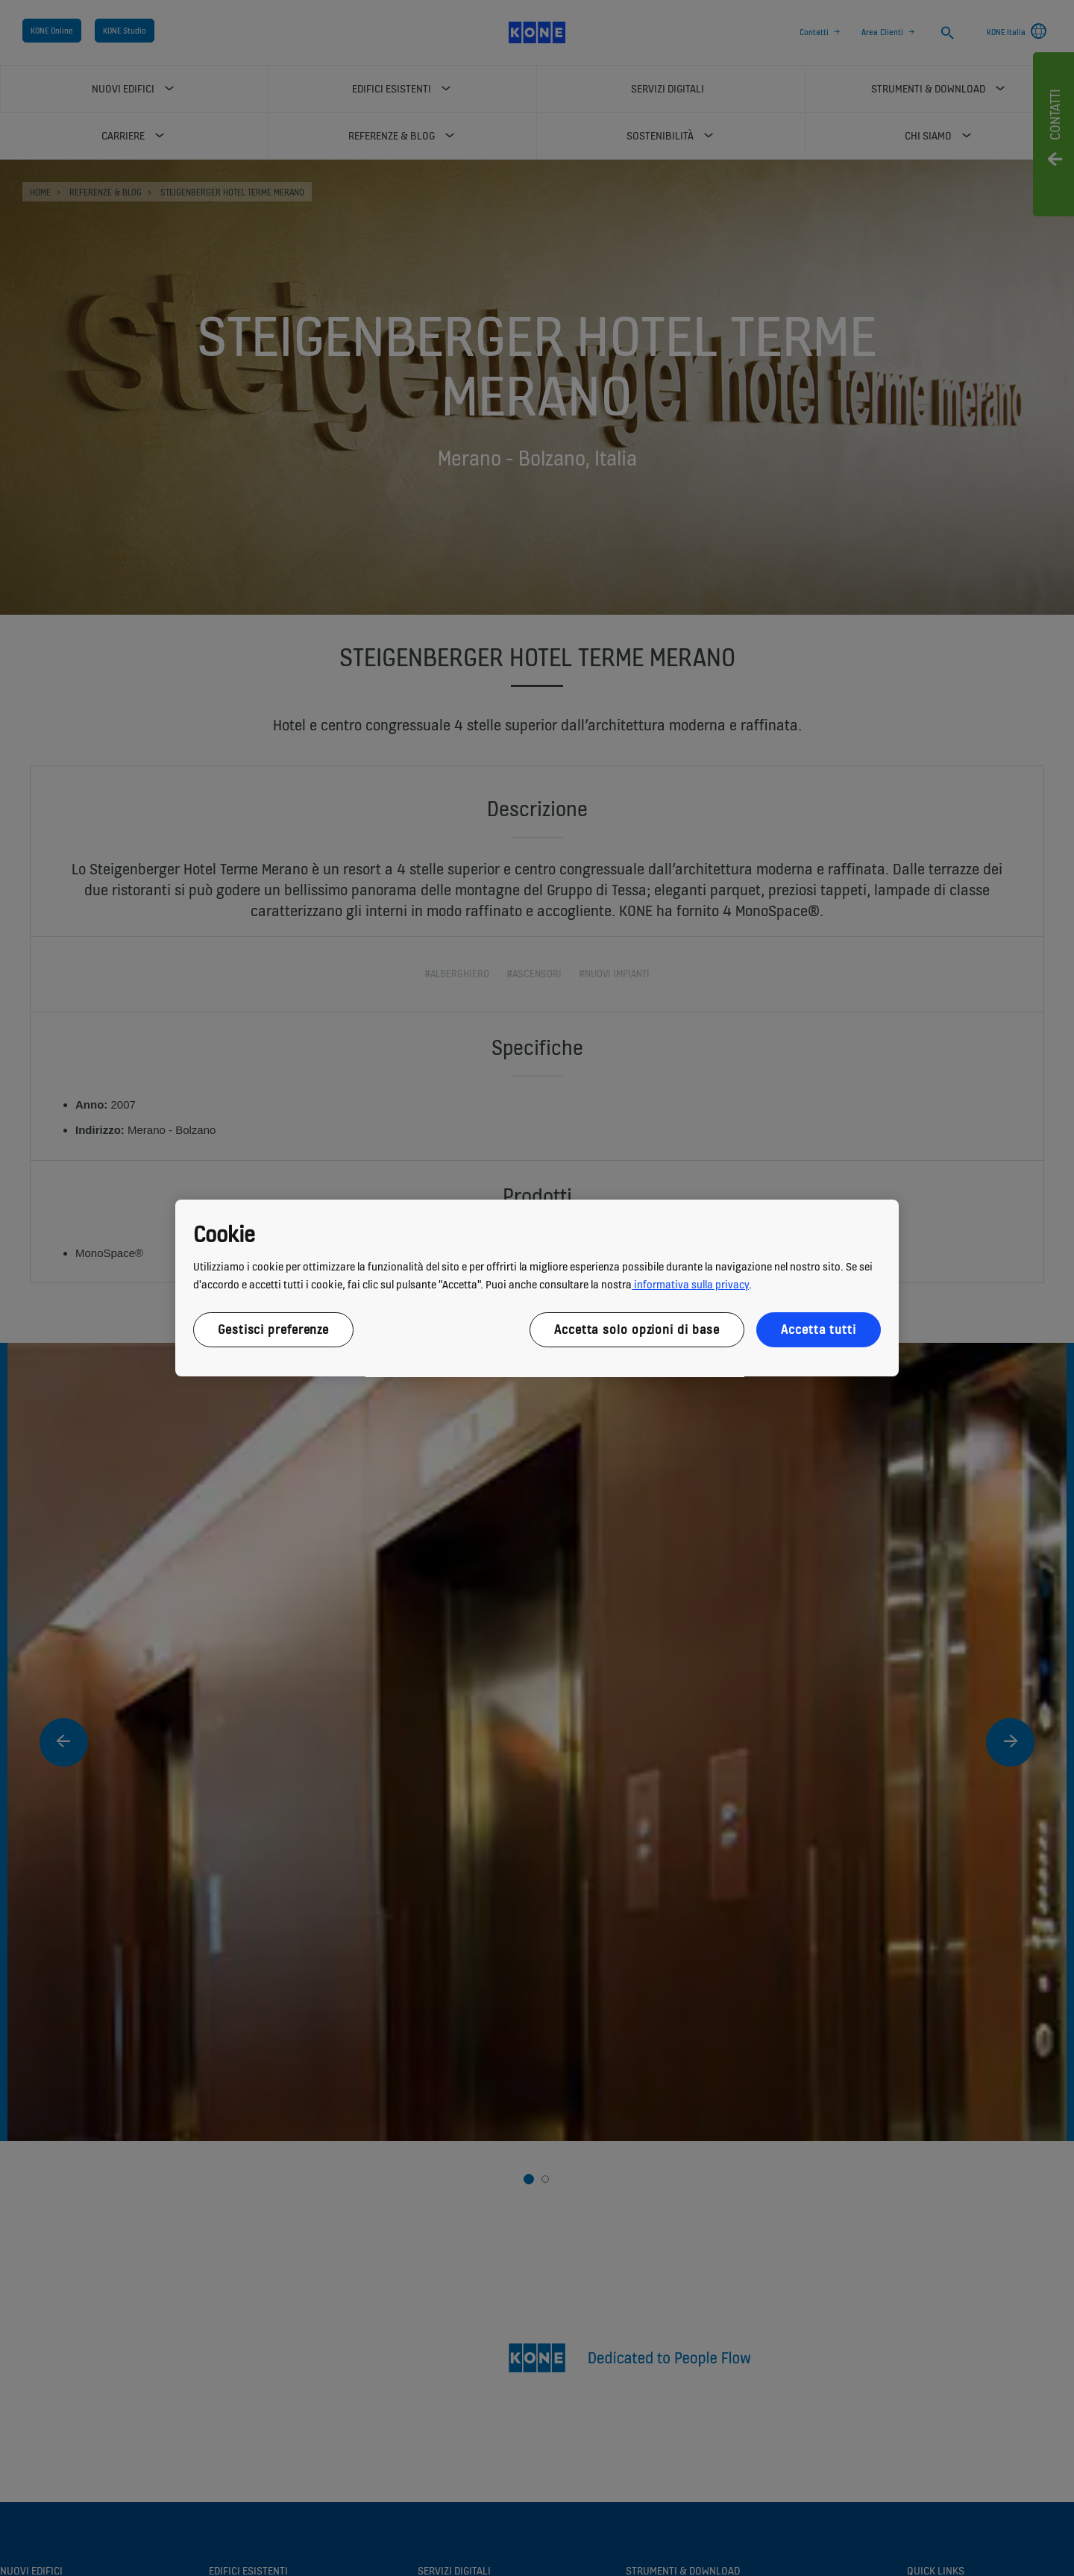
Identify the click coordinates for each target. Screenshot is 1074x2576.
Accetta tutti (818, 1329)
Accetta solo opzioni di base (637, 1329)
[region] (537, 1288)
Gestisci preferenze (273, 1329)
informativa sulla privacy (690, 1284)
